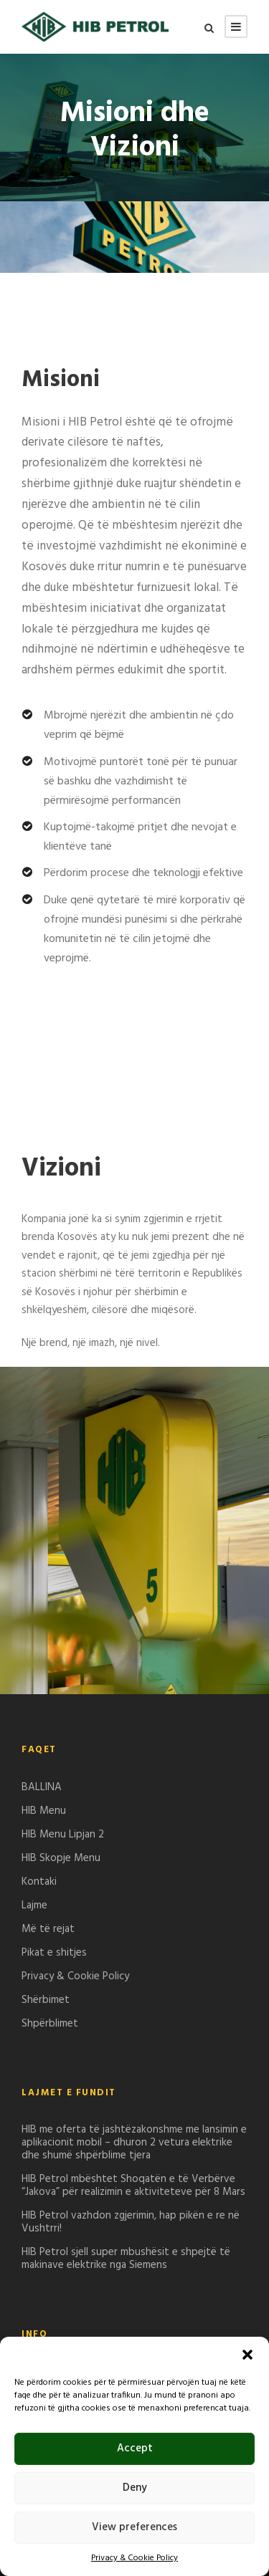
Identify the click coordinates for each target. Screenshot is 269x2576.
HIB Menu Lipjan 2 (63, 1834)
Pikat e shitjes (54, 1952)
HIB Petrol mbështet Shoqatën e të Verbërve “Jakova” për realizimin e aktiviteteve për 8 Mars (133, 2186)
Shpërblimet (50, 2023)
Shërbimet (46, 2000)
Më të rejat (48, 1929)
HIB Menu (44, 1811)
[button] (247, 2354)
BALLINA (42, 1787)
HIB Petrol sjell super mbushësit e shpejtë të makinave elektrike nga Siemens (126, 2259)
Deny (135, 2487)
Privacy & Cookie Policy (134, 2558)
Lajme (34, 1905)
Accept (135, 2448)
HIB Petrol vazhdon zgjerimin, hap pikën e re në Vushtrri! (131, 2222)
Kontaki (39, 1881)
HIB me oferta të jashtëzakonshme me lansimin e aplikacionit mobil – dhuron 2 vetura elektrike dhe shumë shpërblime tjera (134, 2142)
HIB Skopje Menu (61, 1858)
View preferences (134, 2527)
